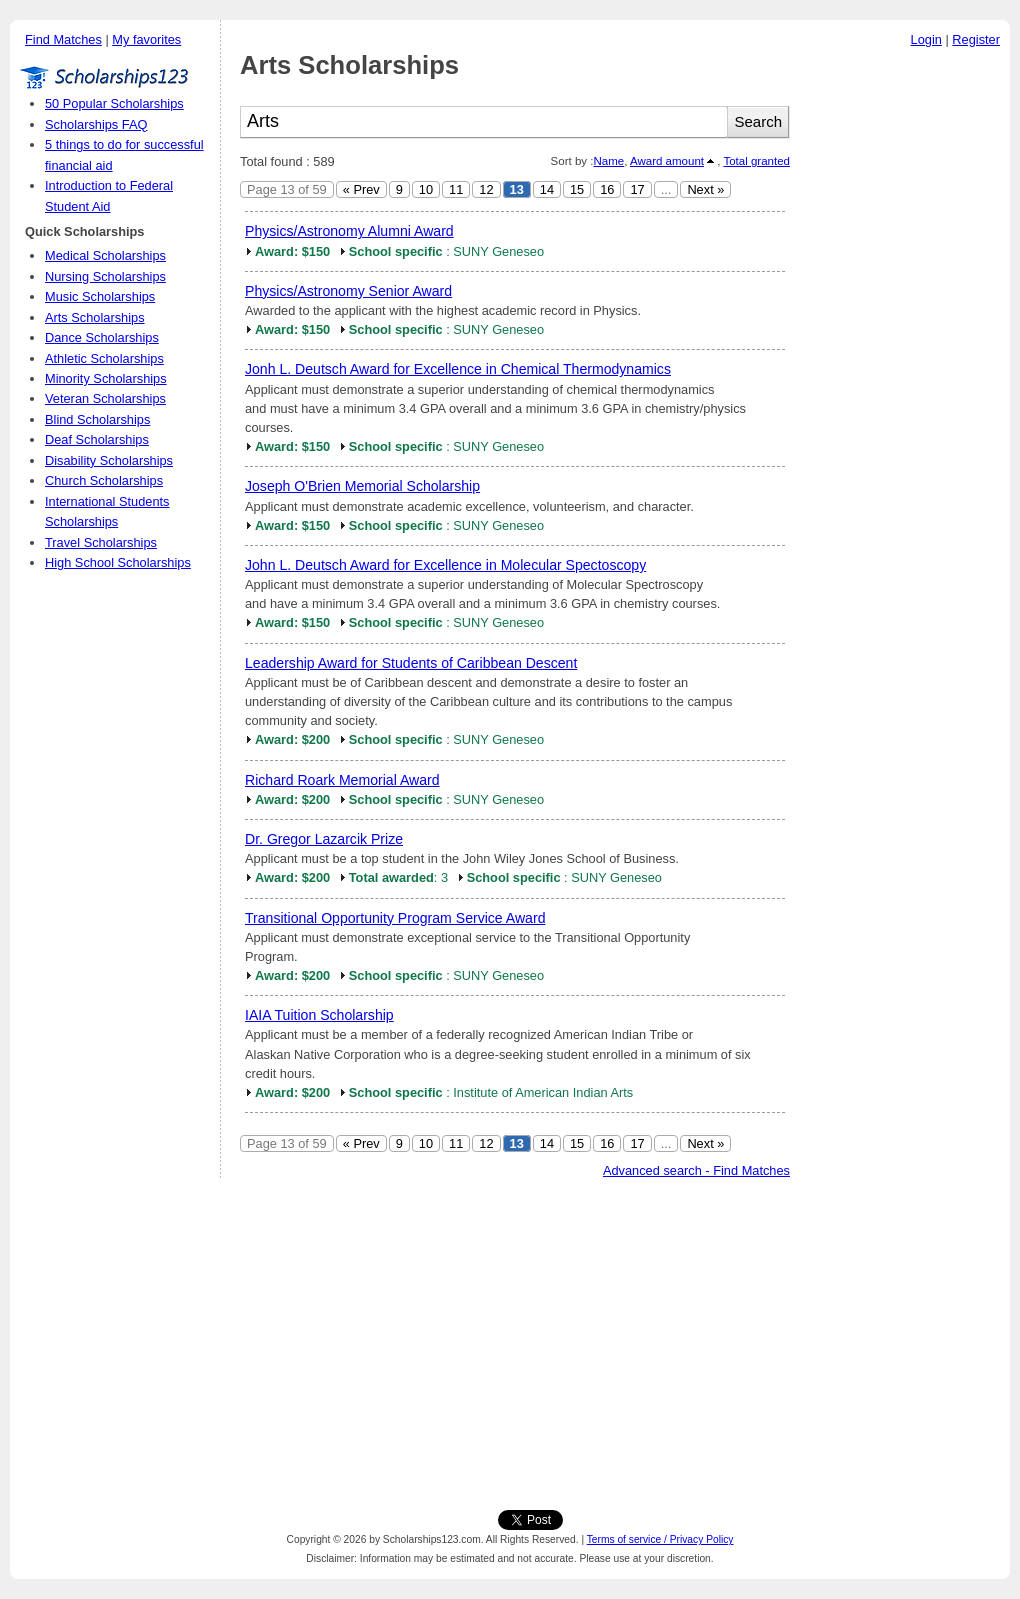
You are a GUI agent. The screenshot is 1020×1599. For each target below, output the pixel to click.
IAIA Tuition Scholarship (319, 1015)
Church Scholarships (104, 480)
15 (577, 189)
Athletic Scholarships (104, 358)
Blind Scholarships (97, 419)
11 (456, 189)
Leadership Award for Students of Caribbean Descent (411, 663)
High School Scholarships (118, 562)
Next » (705, 189)
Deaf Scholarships (97, 439)
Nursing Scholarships (105, 276)
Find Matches (63, 39)
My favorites (146, 39)
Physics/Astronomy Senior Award (348, 291)
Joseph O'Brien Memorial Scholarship (362, 486)
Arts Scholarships (95, 317)
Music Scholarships (100, 296)
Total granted (756, 161)
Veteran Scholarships (105, 398)
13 (517, 189)
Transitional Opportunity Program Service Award (395, 918)
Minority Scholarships (106, 378)
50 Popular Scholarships (114, 103)
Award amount (667, 161)
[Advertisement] (905, 359)
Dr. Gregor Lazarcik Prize (324, 839)
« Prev (361, 189)
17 (637, 189)
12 (486, 189)
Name (608, 161)
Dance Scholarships (102, 337)
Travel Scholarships (101, 542)
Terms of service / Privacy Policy (660, 1539)
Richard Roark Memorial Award (342, 780)
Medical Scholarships (105, 255)
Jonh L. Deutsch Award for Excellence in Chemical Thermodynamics (458, 369)
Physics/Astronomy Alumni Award (349, 231)
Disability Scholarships (109, 460)
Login (926, 39)
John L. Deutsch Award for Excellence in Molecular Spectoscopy (445, 565)
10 (426, 189)
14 (547, 189)
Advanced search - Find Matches (696, 1170)
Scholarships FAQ (96, 124)
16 (607, 189)
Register (976, 39)
